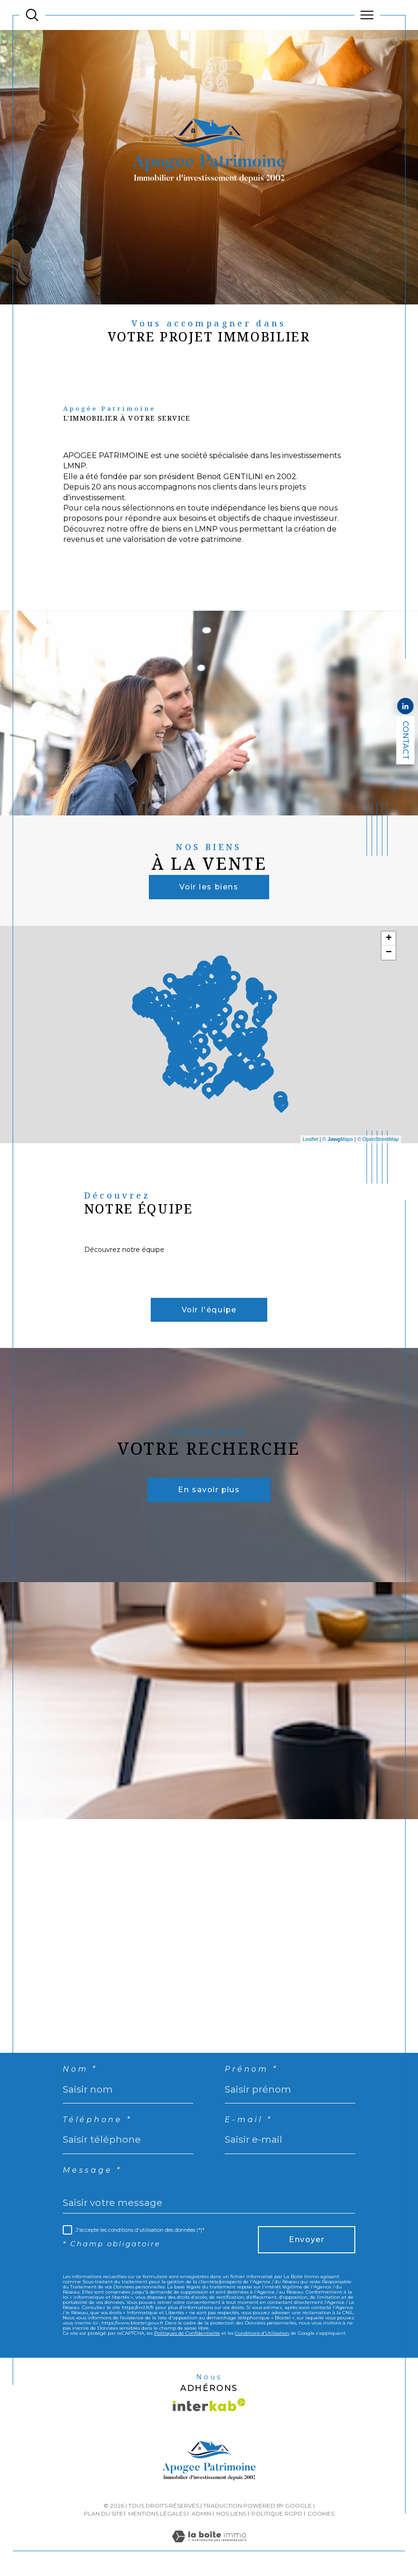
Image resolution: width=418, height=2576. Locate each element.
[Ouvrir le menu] (367, 15)
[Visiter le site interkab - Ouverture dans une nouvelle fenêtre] (209, 2406)
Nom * (80, 2071)
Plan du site (103, 2514)
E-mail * (248, 2121)
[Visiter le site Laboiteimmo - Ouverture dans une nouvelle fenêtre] (209, 2548)
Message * (92, 2172)
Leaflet (310, 1139)
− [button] (389, 953)
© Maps (338, 1139)
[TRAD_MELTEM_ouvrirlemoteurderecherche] (32, 15)
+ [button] (389, 939)
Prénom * (251, 2071)
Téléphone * (97, 2121)
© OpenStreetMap (378, 1139)
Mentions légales (157, 2514)
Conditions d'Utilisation (262, 2335)
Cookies (321, 2515)
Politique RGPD (276, 2514)
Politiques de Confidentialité (187, 2335)
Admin (201, 2514)
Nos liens (231, 2514)
